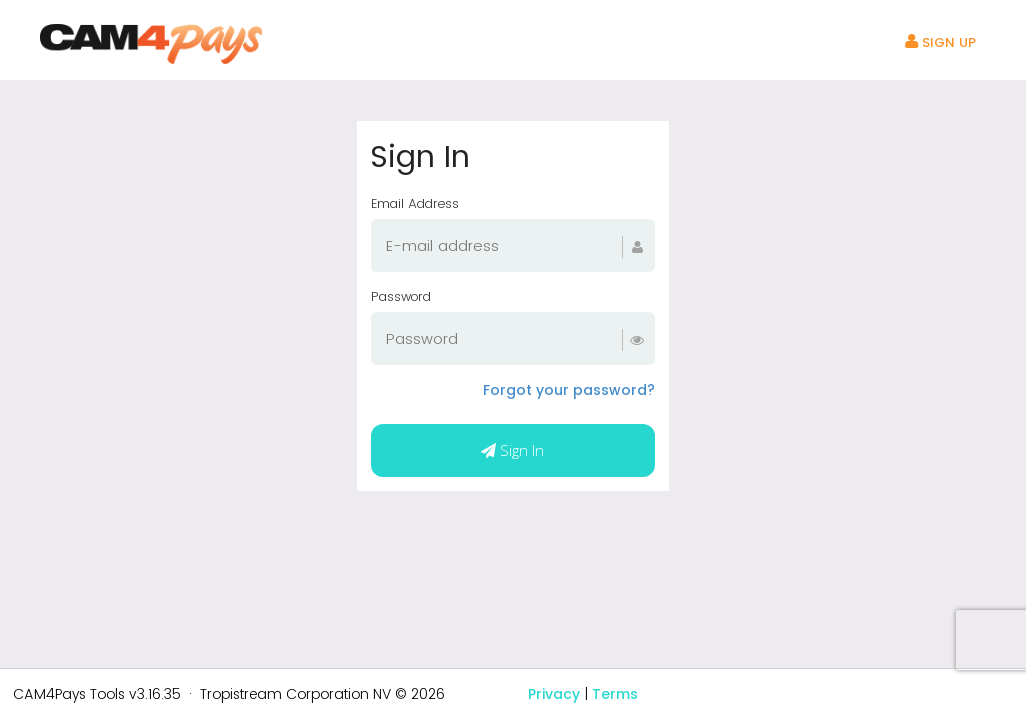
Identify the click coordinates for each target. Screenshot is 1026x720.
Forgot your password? (569, 390)
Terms (615, 694)
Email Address (415, 203)
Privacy (554, 694)
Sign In (512, 450)
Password (401, 296)
